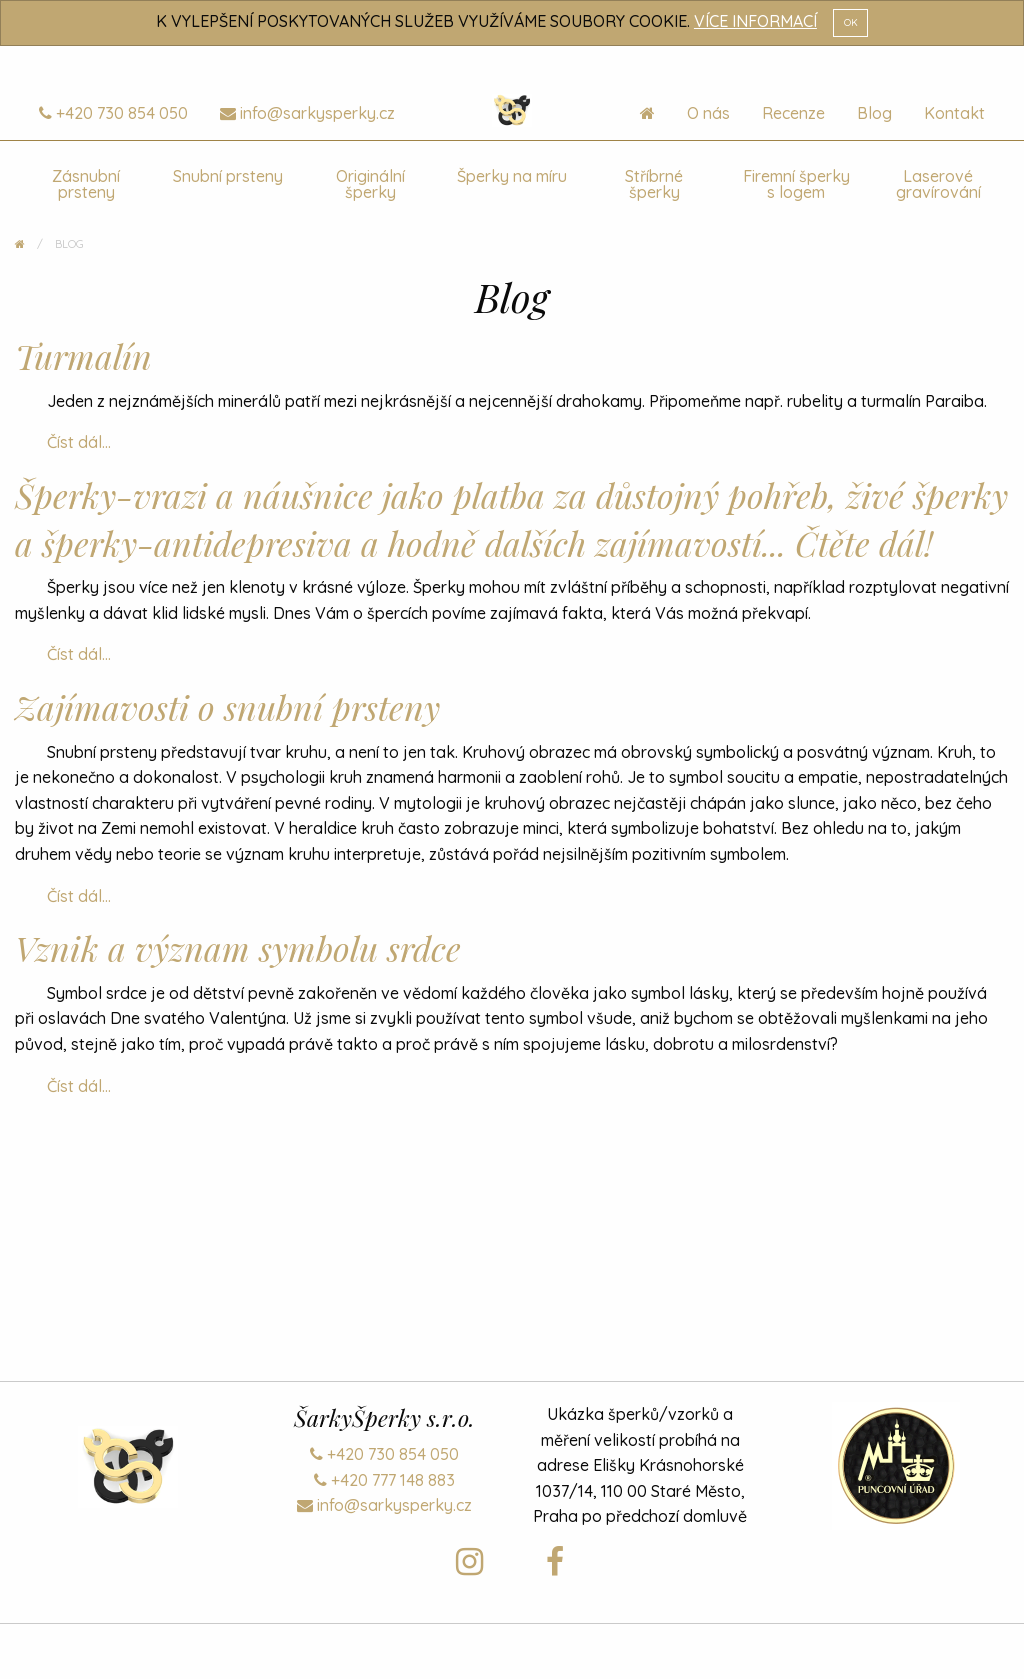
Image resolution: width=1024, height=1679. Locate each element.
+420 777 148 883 (384, 1480)
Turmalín (83, 356)
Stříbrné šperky (654, 184)
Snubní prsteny (228, 176)
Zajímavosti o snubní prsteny (227, 707)
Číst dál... (79, 442)
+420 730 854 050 (113, 113)
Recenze (793, 113)
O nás (708, 113)
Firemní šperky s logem (796, 184)
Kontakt (954, 113)
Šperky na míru (512, 176)
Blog (874, 113)
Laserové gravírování (938, 184)
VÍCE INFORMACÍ (755, 21)
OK (851, 22)
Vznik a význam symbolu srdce (238, 948)
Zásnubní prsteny (86, 184)
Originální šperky (370, 184)
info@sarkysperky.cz (307, 113)
